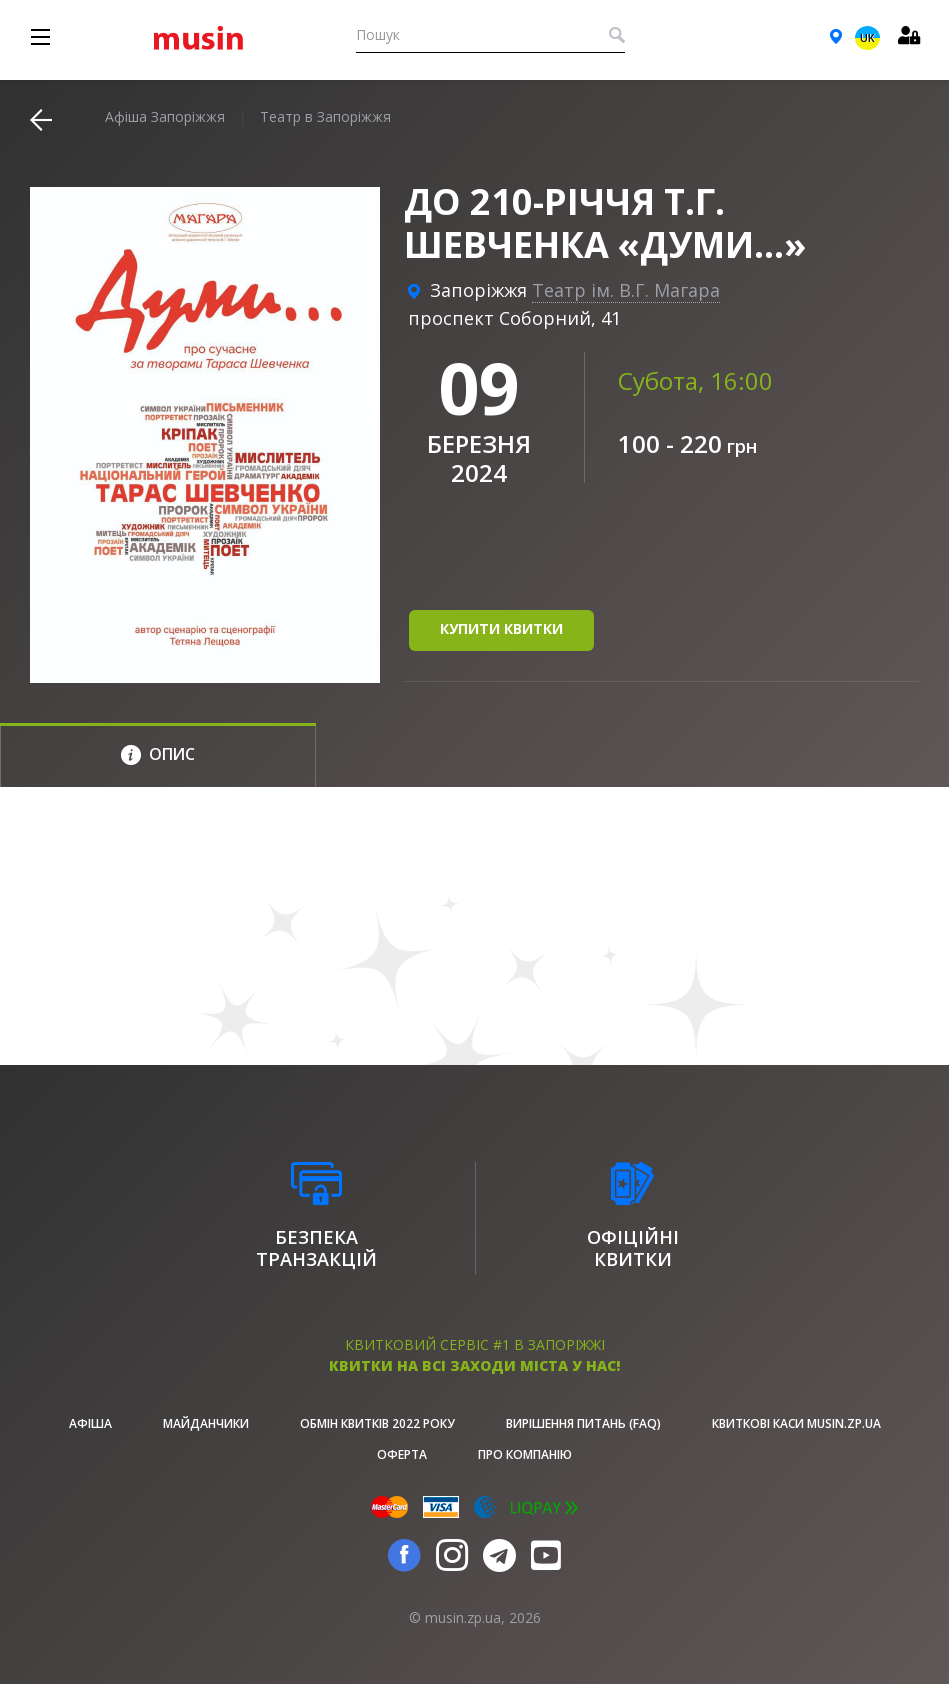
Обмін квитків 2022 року (377, 1423)
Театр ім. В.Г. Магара (626, 290)
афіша (90, 1423)
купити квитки (501, 628)
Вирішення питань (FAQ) (583, 1423)
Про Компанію (525, 1454)
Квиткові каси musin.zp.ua (796, 1423)
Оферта (402, 1454)
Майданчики (206, 1423)
